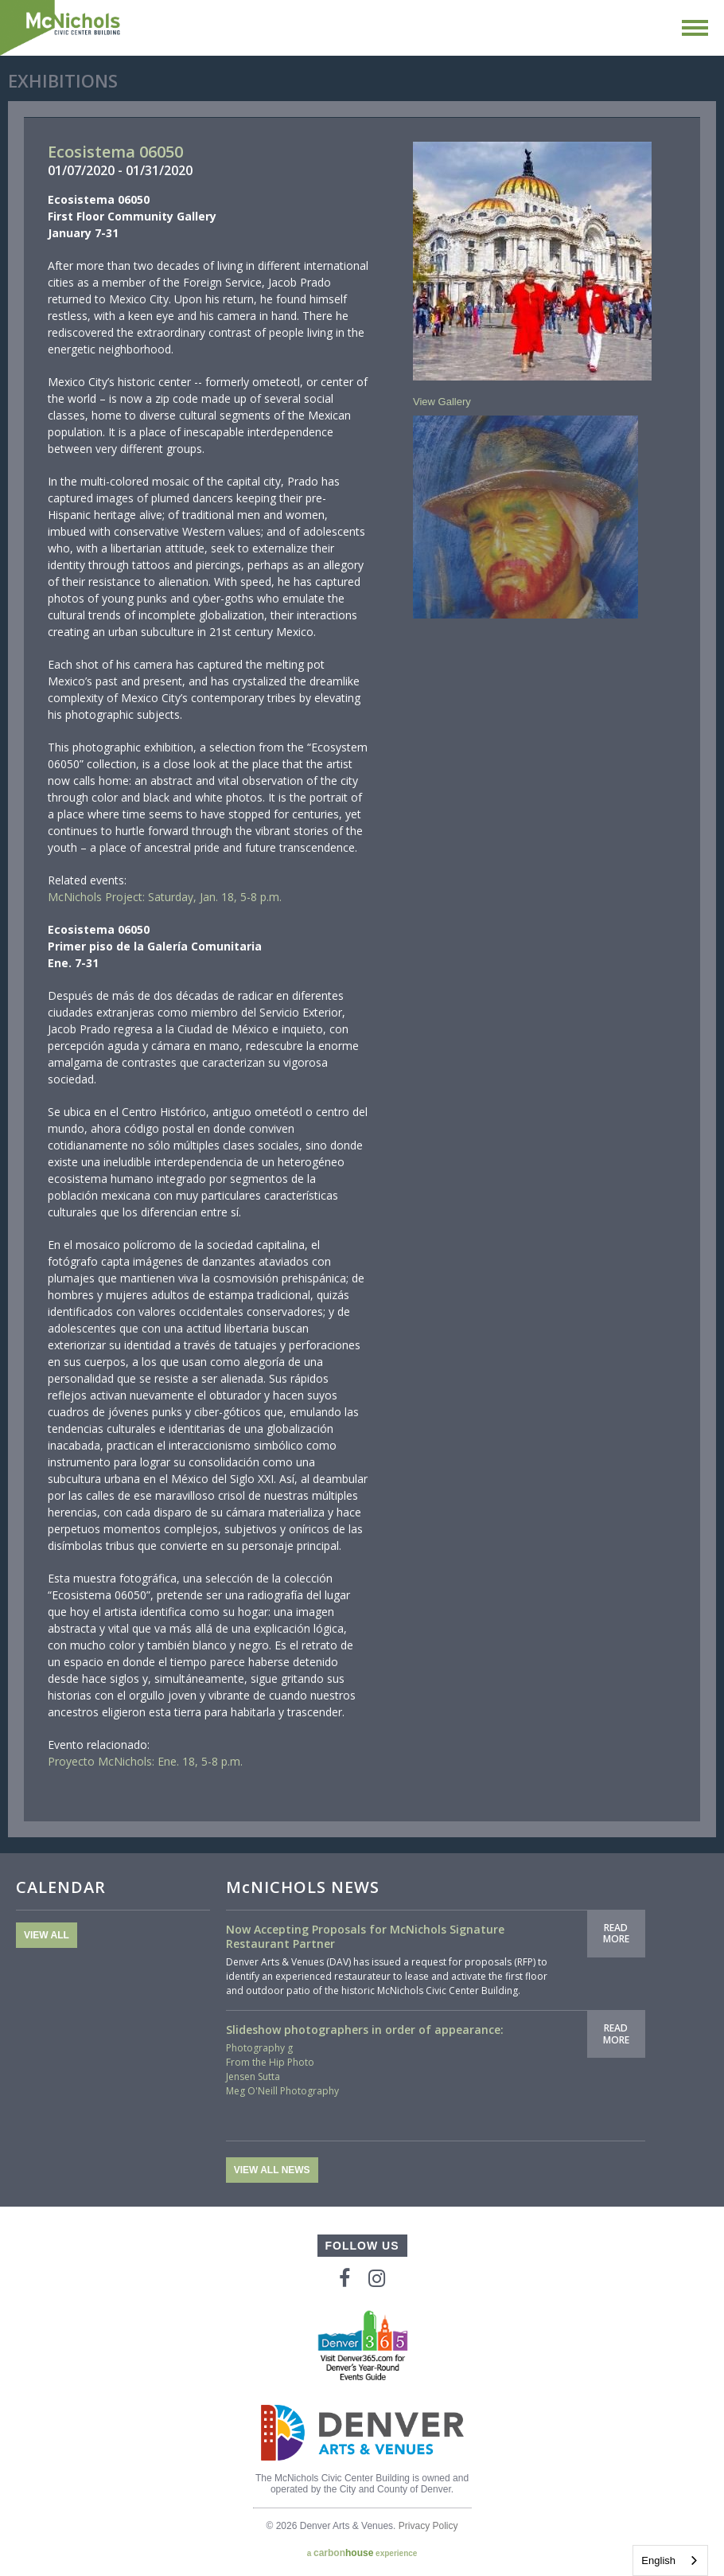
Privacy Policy (428, 2525)
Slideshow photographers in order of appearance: (365, 2029)
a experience (362, 2552)
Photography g (259, 2048)
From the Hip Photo (270, 2062)
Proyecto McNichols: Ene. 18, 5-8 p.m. (145, 1761)
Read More (616, 1933)
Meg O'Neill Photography (282, 2091)
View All (46, 1935)
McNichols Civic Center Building (61, 28)
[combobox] (670, 2560)
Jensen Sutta (253, 2076)
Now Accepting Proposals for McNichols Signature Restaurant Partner (365, 1936)
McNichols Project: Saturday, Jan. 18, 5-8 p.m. (165, 896)
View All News (272, 2170)
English (658, 2560)
